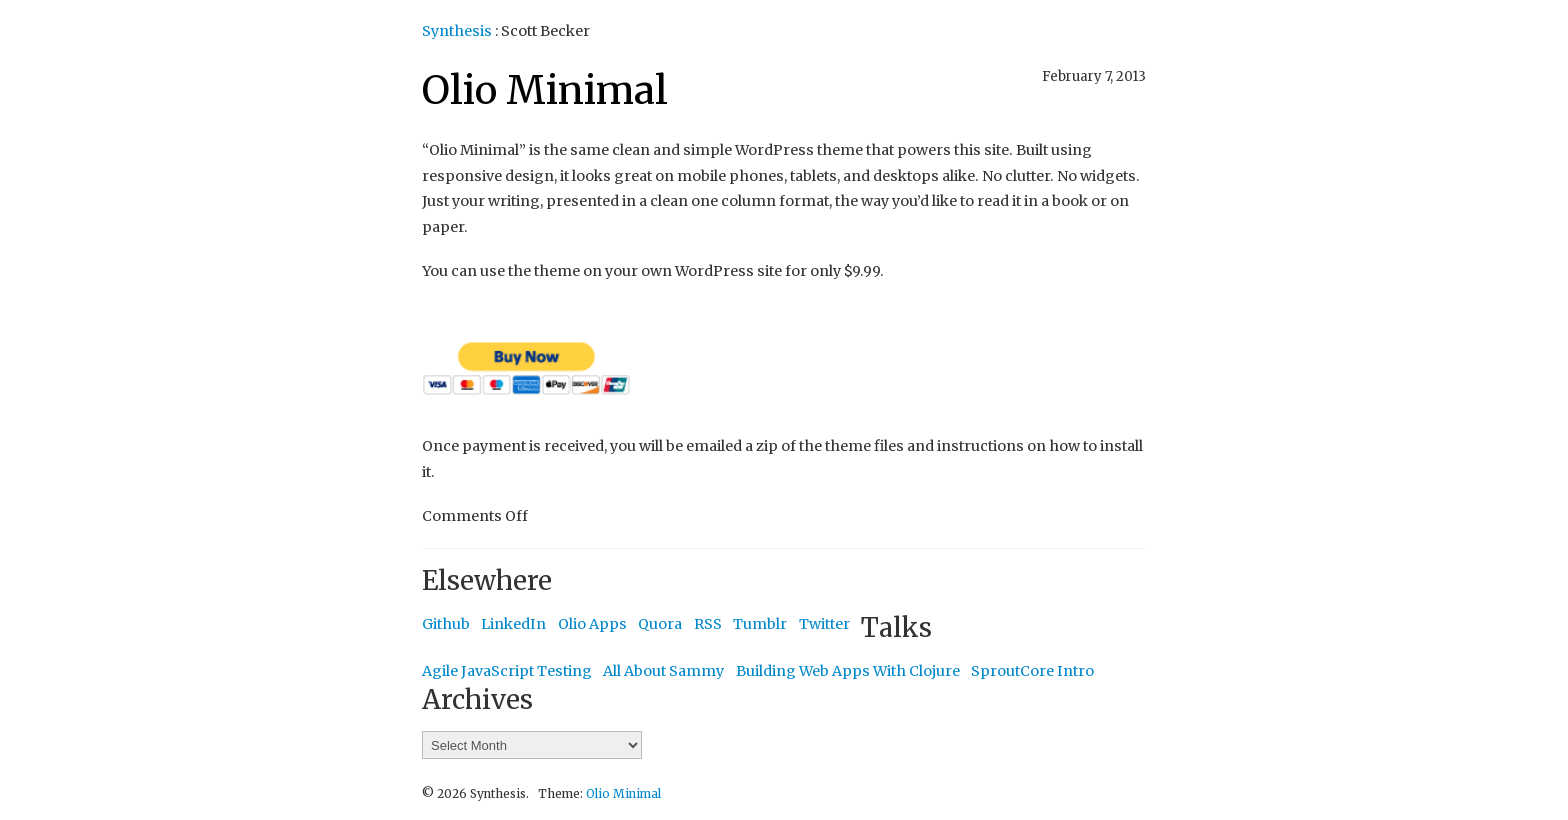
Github (446, 624)
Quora (660, 624)
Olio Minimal (545, 90)
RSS (708, 624)
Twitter (824, 624)
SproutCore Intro (1032, 671)
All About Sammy (663, 671)
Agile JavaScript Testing (507, 671)
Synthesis (457, 31)
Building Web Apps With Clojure (848, 671)
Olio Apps (592, 624)
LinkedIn (513, 624)
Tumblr (760, 624)
